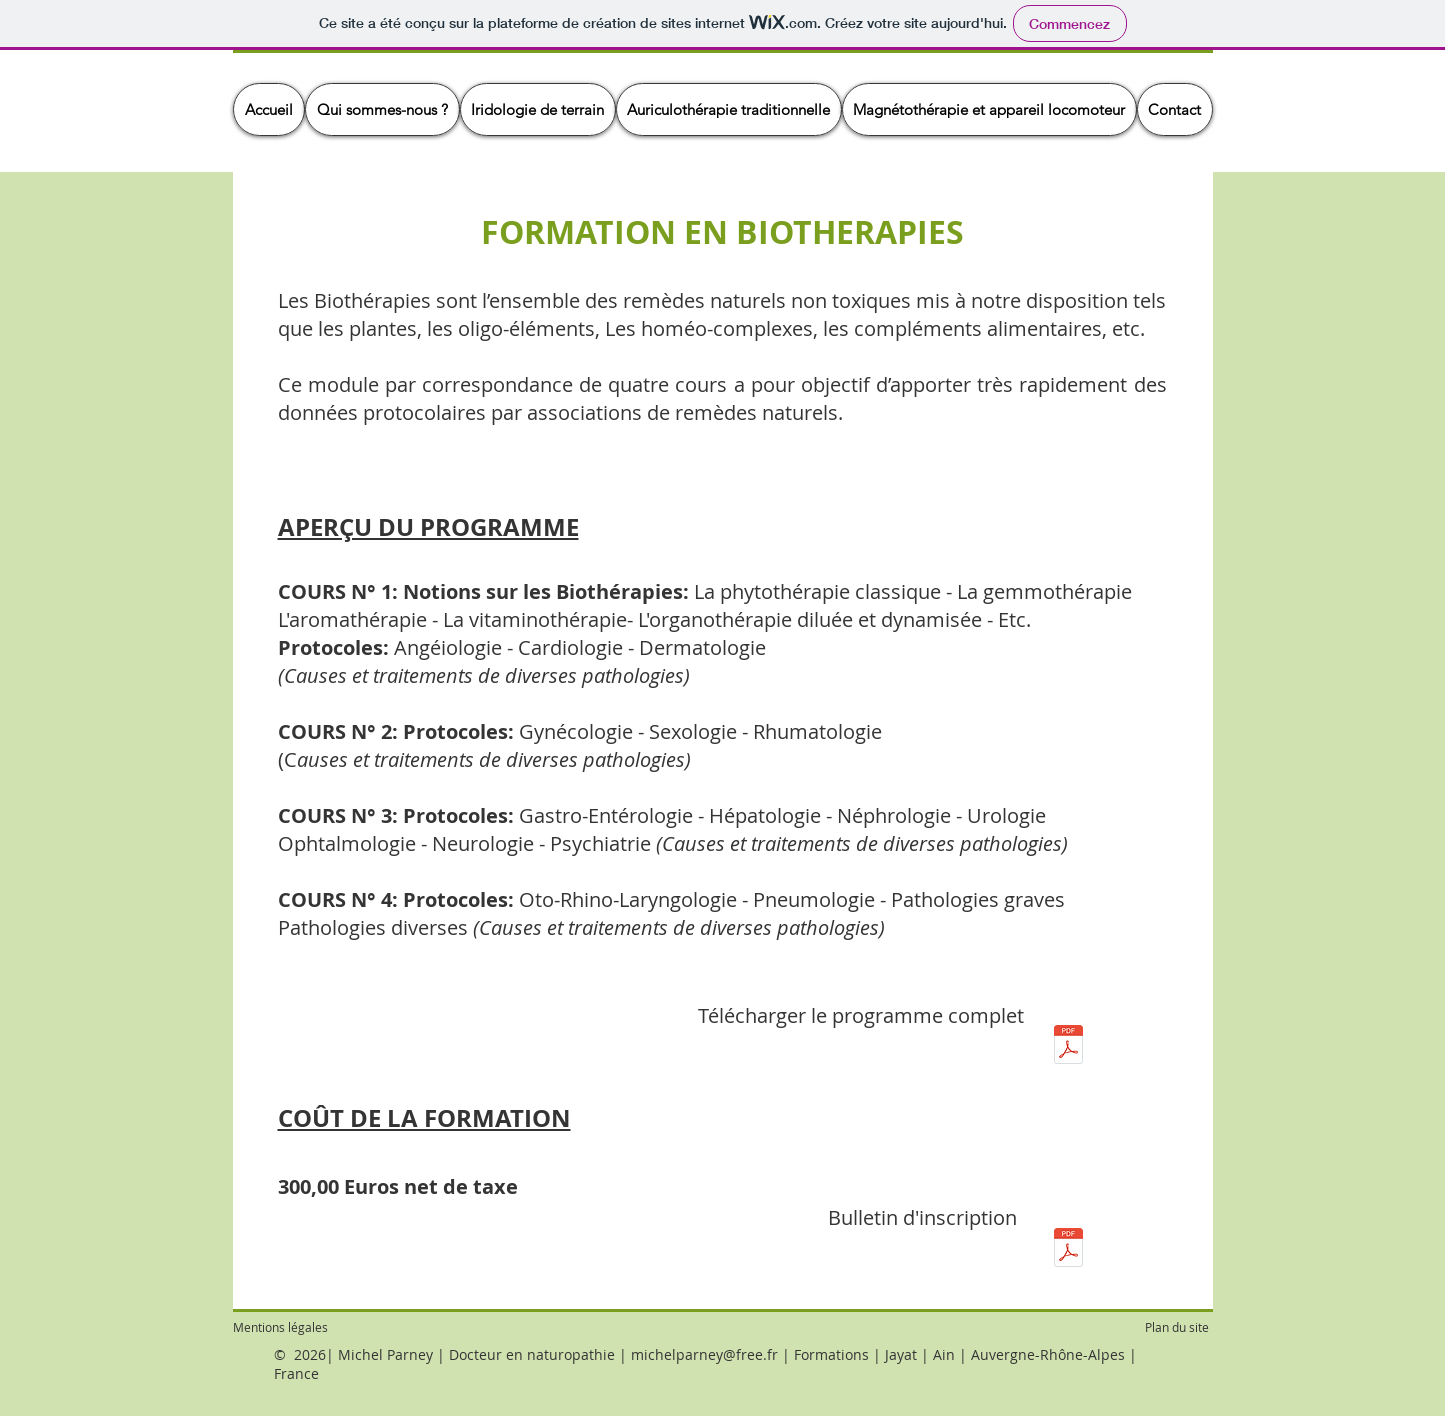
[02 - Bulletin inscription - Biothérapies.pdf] (1068, 1250)
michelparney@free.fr (704, 1354)
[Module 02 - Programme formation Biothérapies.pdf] (1068, 1047)
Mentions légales (280, 1327)
